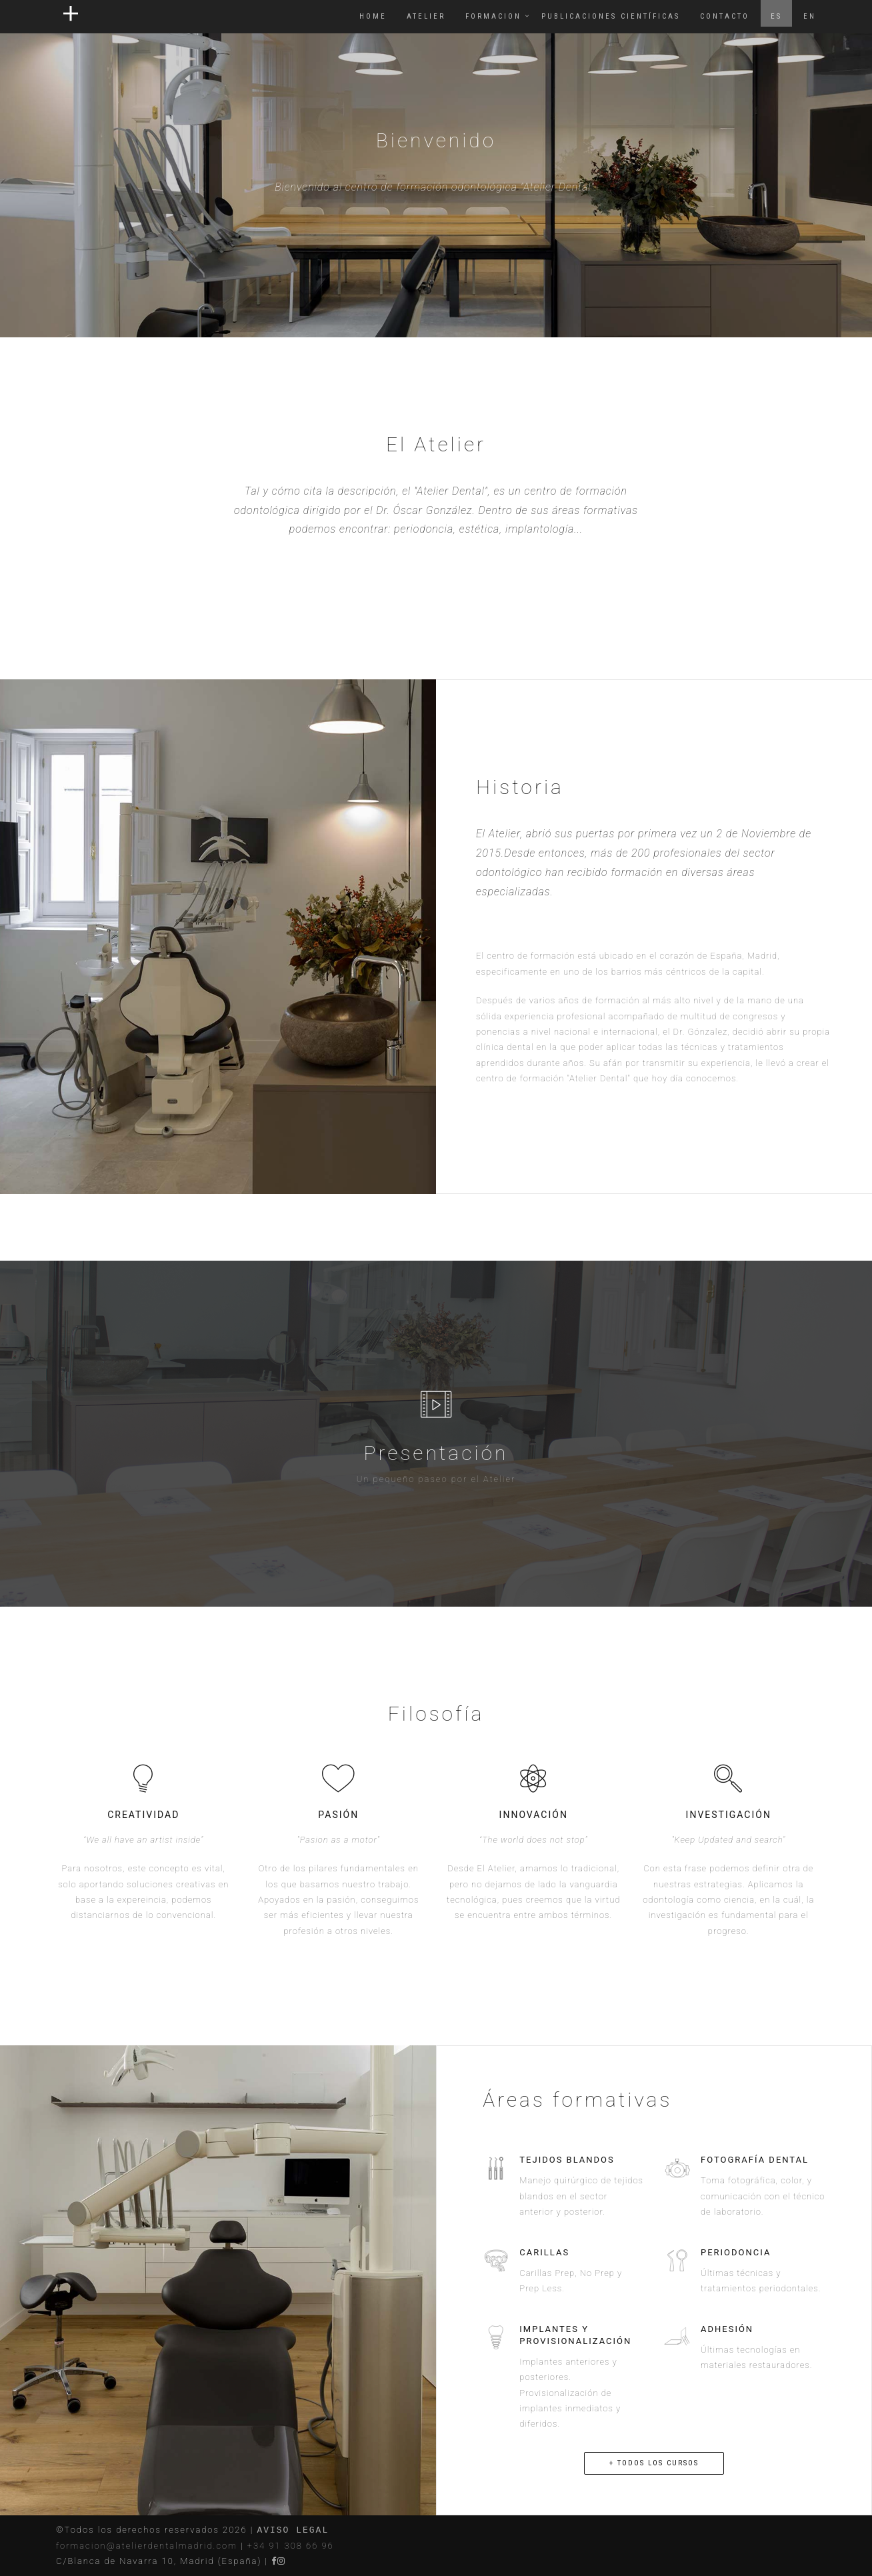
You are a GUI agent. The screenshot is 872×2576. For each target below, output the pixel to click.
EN (809, 16)
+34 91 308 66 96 (290, 2546)
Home (373, 16)
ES (776, 16)
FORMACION (493, 16)
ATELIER (426, 16)
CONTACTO (724, 16)
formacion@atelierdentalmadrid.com (146, 2546)
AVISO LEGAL (293, 2530)
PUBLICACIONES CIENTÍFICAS (610, 16)
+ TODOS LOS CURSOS (654, 2463)
